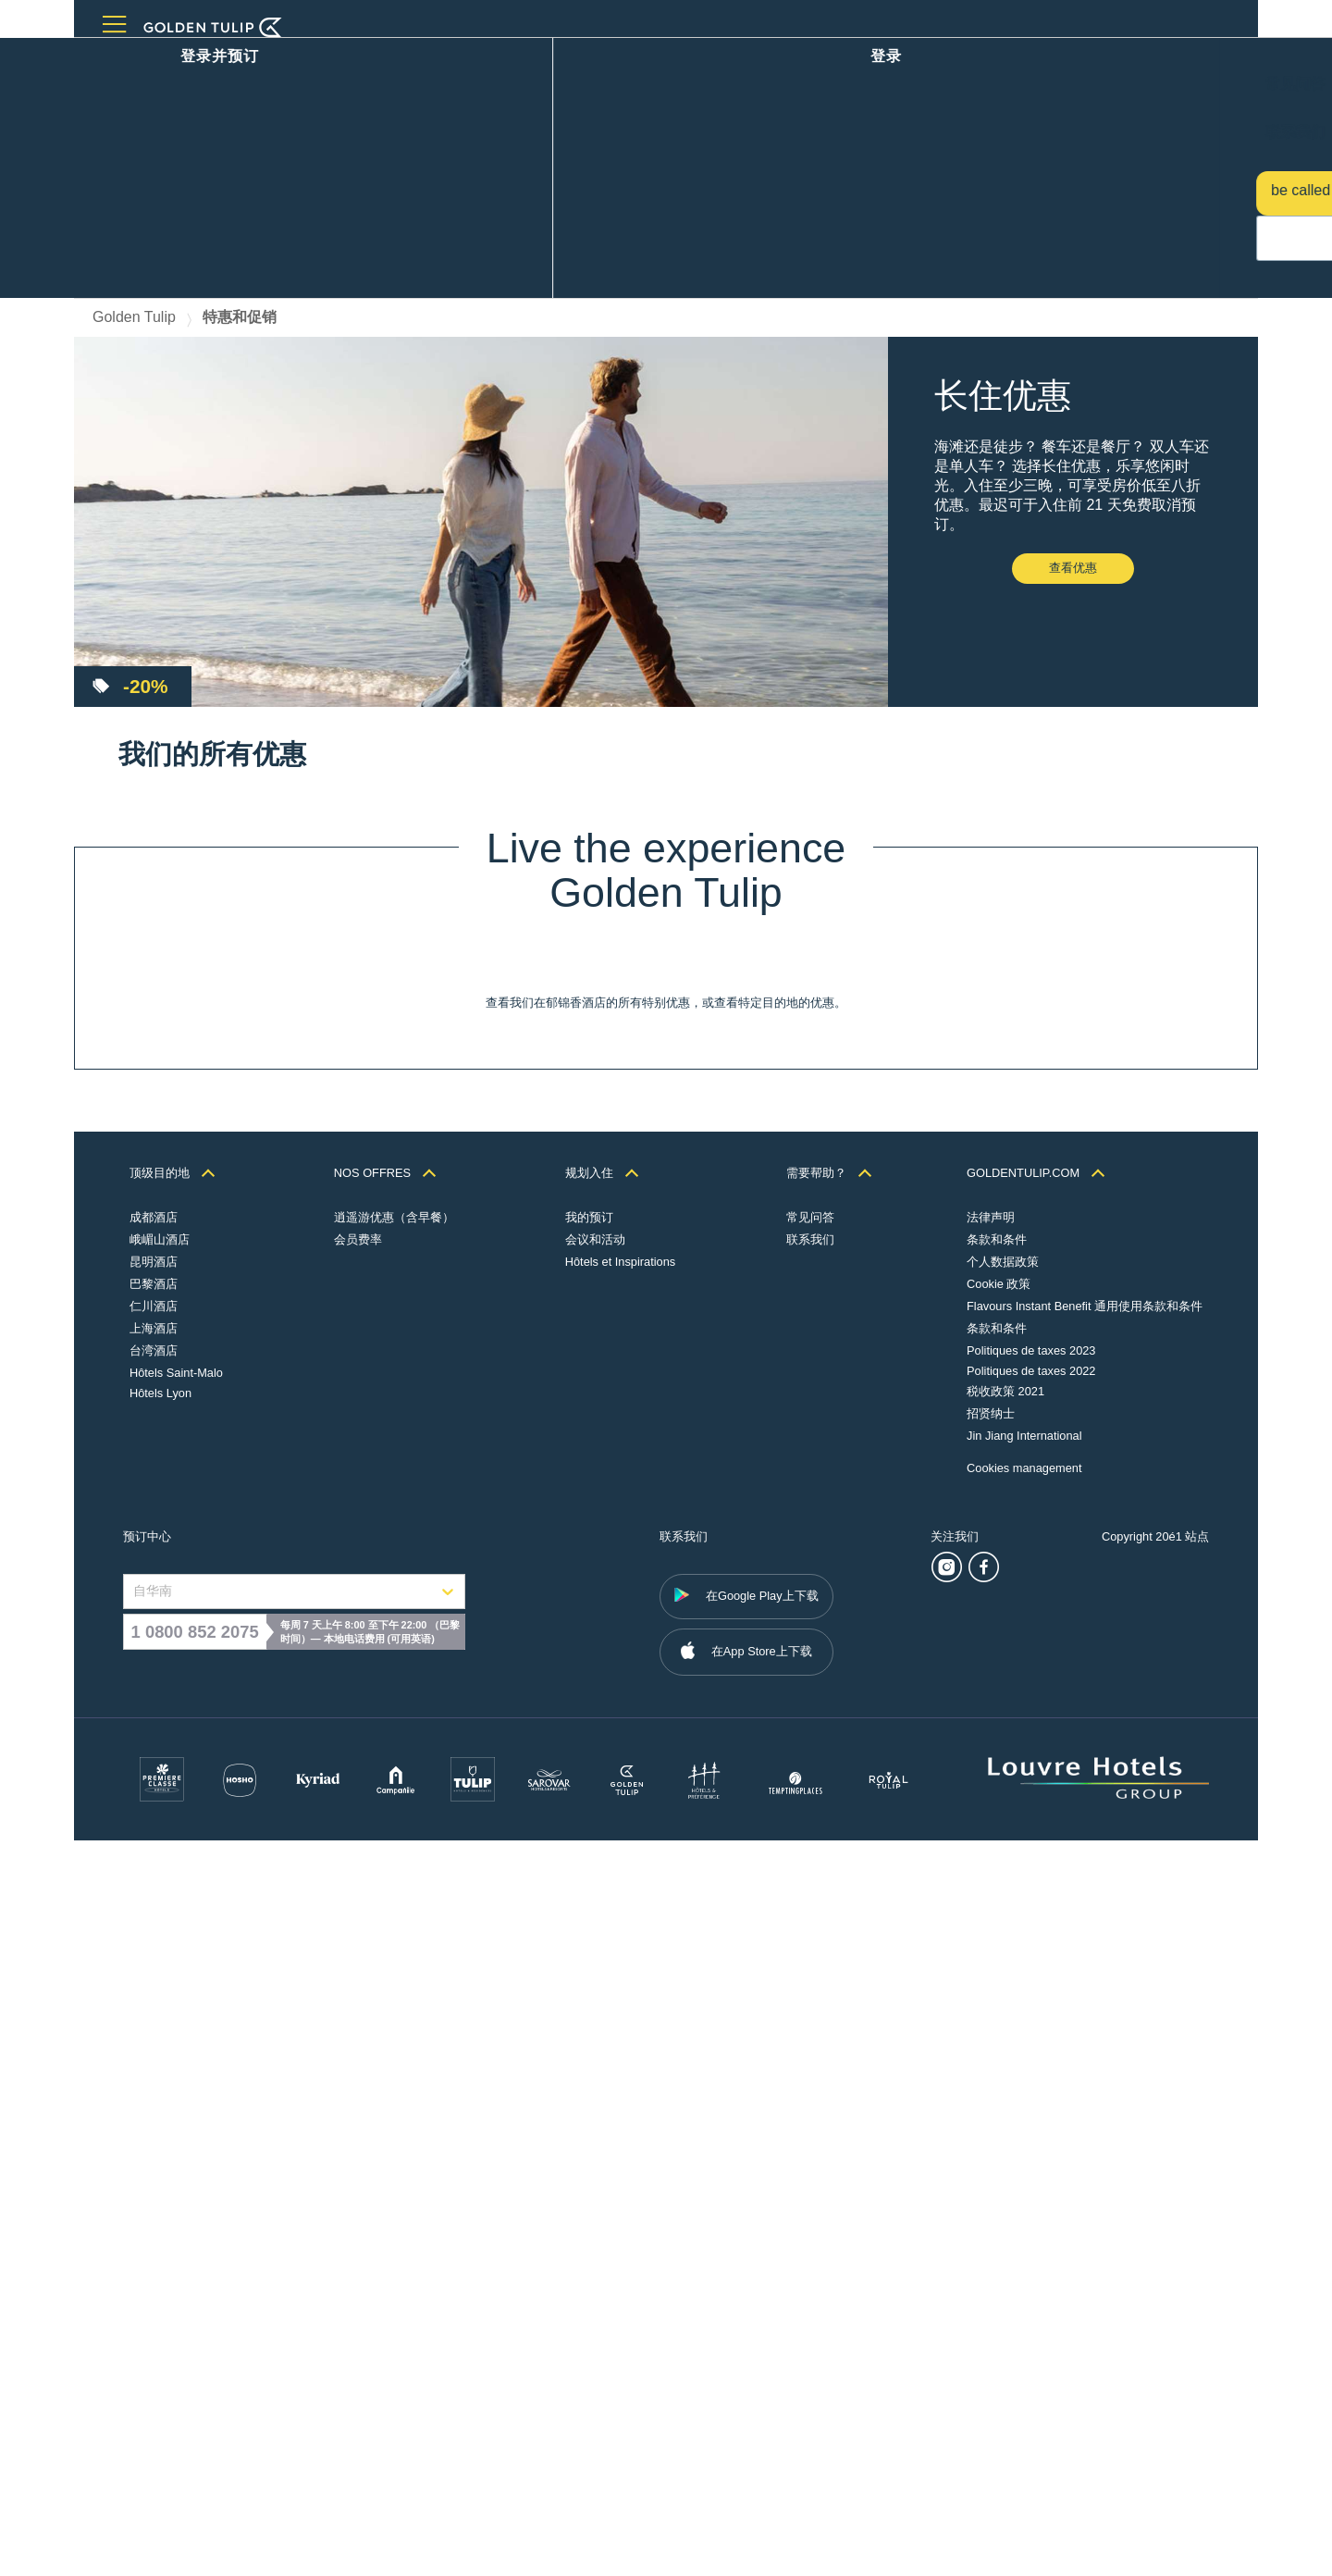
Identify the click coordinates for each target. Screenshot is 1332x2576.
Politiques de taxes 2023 (1030, 2086)
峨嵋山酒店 (160, 1975)
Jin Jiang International (1023, 2171)
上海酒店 (154, 2064)
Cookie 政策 (998, 2019)
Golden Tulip (134, 105)
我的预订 (594, 1953)
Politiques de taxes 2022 (1030, 2106)
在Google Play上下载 (746, 2330)
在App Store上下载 (746, 2386)
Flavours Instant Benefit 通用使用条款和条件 (1084, 2042)
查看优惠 (1073, 356)
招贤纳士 (990, 2149)
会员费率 (361, 1975)
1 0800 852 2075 (195, 2367)
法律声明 (990, 1953)
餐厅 (218, 62)
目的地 (163, 62)
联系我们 (817, 1975)
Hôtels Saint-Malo (177, 2108)
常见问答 (817, 1953)
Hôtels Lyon (161, 2129)
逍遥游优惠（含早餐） (397, 1953)
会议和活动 (289, 62)
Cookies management (1023, 2204)
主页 (107, 62)
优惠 (359, 62)
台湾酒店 (154, 2086)
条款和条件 (996, 1975)
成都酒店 (154, 1953)
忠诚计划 (421, 62)
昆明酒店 (154, 1997)
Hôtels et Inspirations (625, 1997)
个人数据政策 (1002, 1997)
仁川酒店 (154, 2042)
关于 (485, 62)
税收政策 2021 (1004, 2127)
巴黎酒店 (154, 2019)
